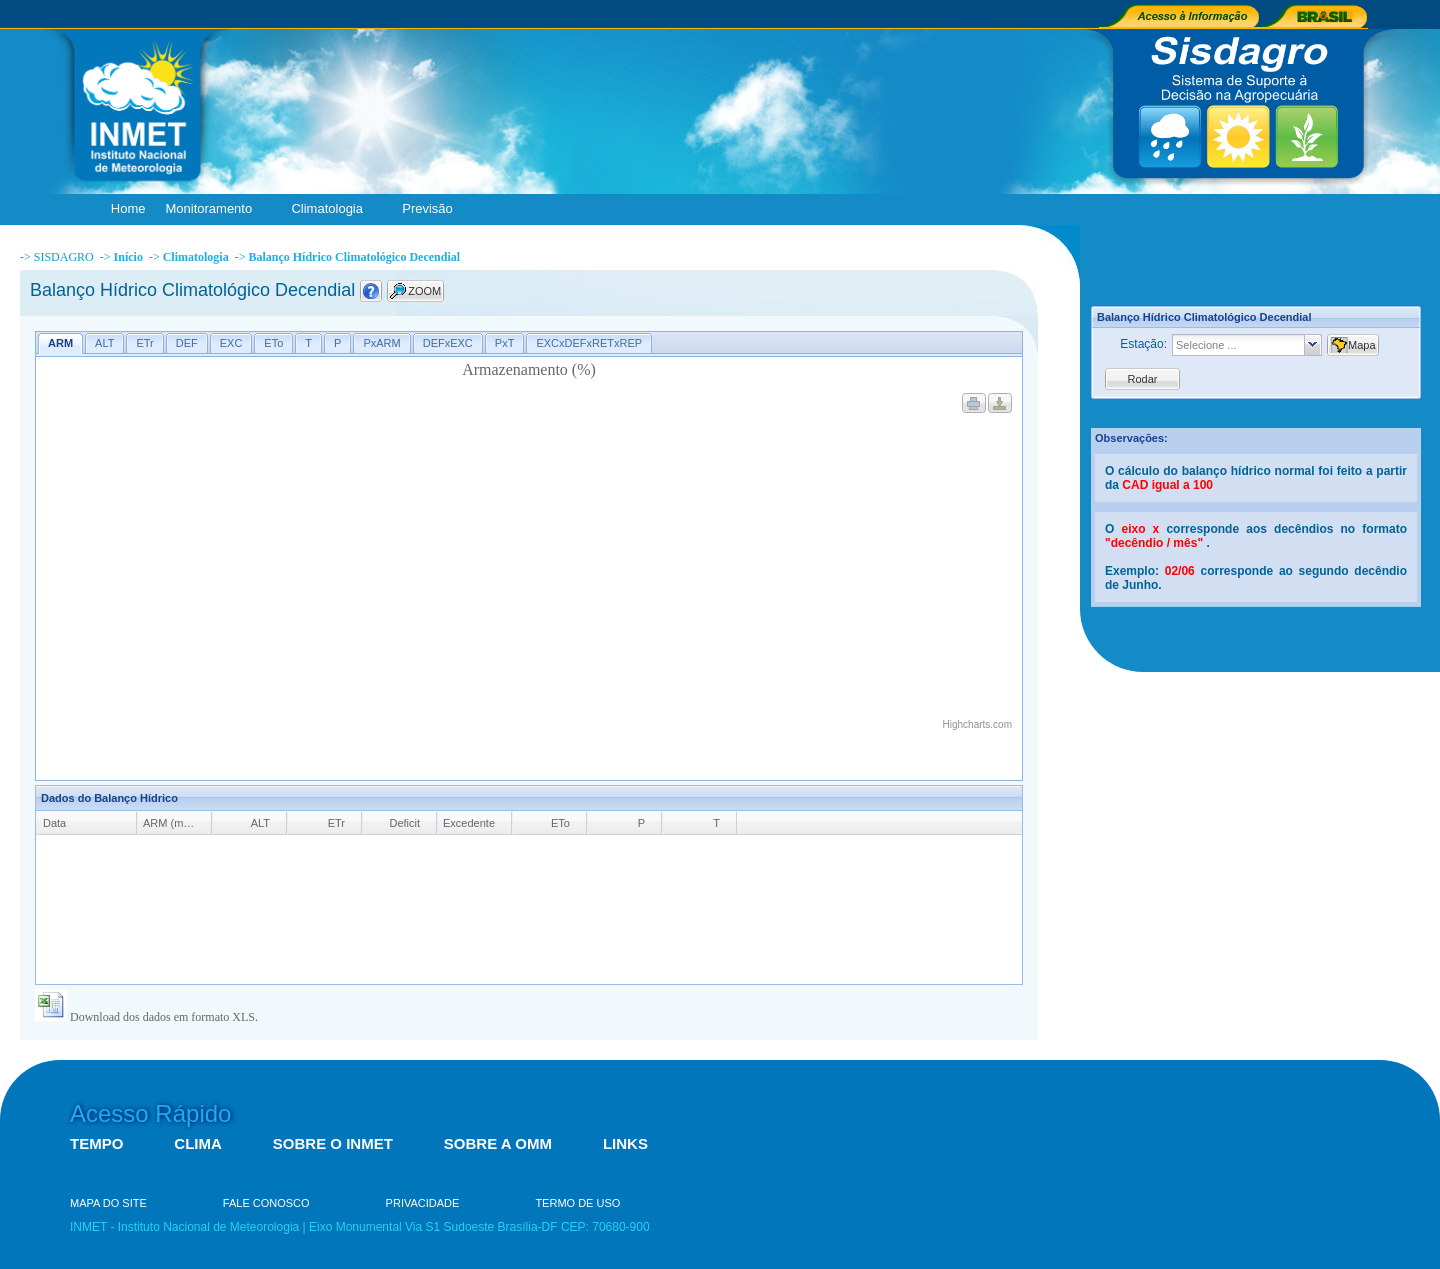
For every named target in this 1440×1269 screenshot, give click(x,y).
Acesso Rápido (150, 1113)
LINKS (625, 1143)
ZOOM (424, 291)
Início (128, 257)
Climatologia (331, 209)
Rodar (1143, 379)
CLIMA (198, 1143)
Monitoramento (213, 209)
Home (128, 208)
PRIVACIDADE (423, 1203)
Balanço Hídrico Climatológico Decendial (354, 257)
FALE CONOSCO (266, 1203)
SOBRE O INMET (333, 1143)
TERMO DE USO (577, 1203)
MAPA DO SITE (108, 1203)
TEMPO (96, 1143)
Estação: (1143, 344)
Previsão (432, 209)
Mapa (1362, 345)
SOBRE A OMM (498, 1143)
